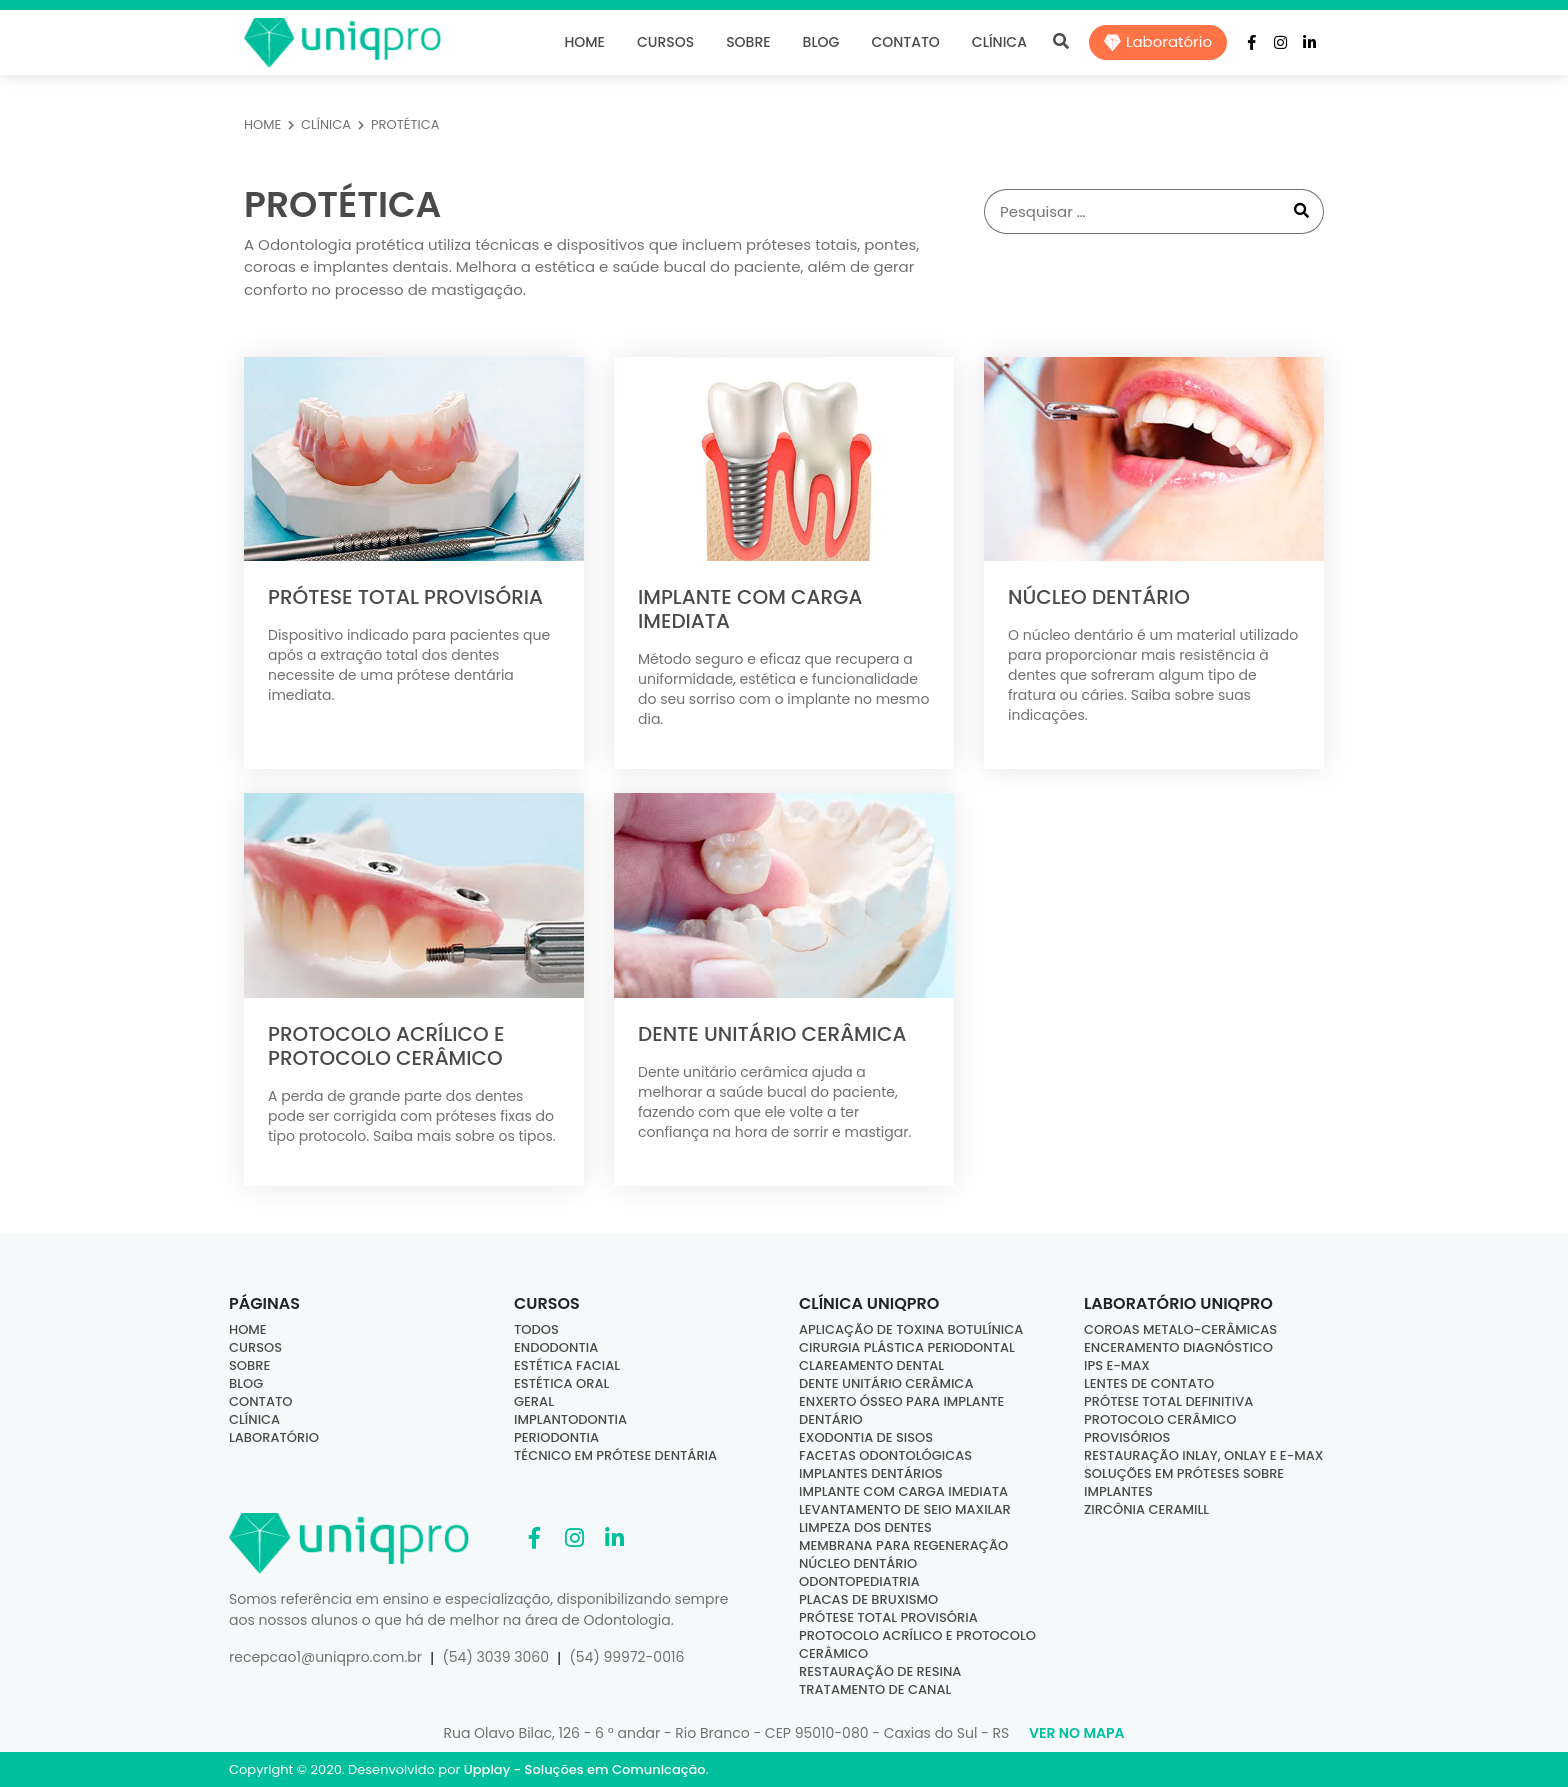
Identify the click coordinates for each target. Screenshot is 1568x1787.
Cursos (665, 42)
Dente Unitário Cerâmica (886, 1383)
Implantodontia (570, 1419)
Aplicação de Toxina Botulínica (911, 1329)
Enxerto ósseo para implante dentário (901, 1410)
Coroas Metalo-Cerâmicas (1180, 1329)
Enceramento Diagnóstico (1178, 1347)
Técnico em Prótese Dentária (615, 1455)
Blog (821, 42)
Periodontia (556, 1437)
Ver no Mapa (1076, 1733)
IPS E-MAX (1117, 1365)
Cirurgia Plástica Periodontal (907, 1347)
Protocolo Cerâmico (1160, 1419)
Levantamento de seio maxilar (905, 1509)
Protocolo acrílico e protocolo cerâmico (917, 1644)
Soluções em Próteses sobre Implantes (1184, 1482)
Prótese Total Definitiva (1168, 1401)
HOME (262, 124)
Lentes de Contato (1149, 1383)
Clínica (999, 42)
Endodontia (556, 1347)
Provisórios (1127, 1437)
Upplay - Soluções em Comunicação (585, 1769)
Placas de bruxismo (868, 1599)
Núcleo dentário (858, 1563)
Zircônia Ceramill (1146, 1509)
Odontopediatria (859, 1581)
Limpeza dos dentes (865, 1527)
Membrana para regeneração (903, 1545)
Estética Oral (561, 1383)
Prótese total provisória (888, 1617)
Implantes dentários (871, 1473)
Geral (534, 1401)
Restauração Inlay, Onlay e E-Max (1203, 1455)
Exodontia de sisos (866, 1437)
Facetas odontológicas (885, 1455)
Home (584, 42)
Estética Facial (567, 1365)
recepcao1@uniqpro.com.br (325, 1657)
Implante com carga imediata (903, 1491)
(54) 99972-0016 (626, 1657)
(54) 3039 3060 (495, 1657)
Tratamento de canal (875, 1689)
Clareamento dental (871, 1365)
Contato (905, 42)
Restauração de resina (880, 1671)
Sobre (748, 42)
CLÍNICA (326, 124)
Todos (536, 1329)
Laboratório (1158, 41)
